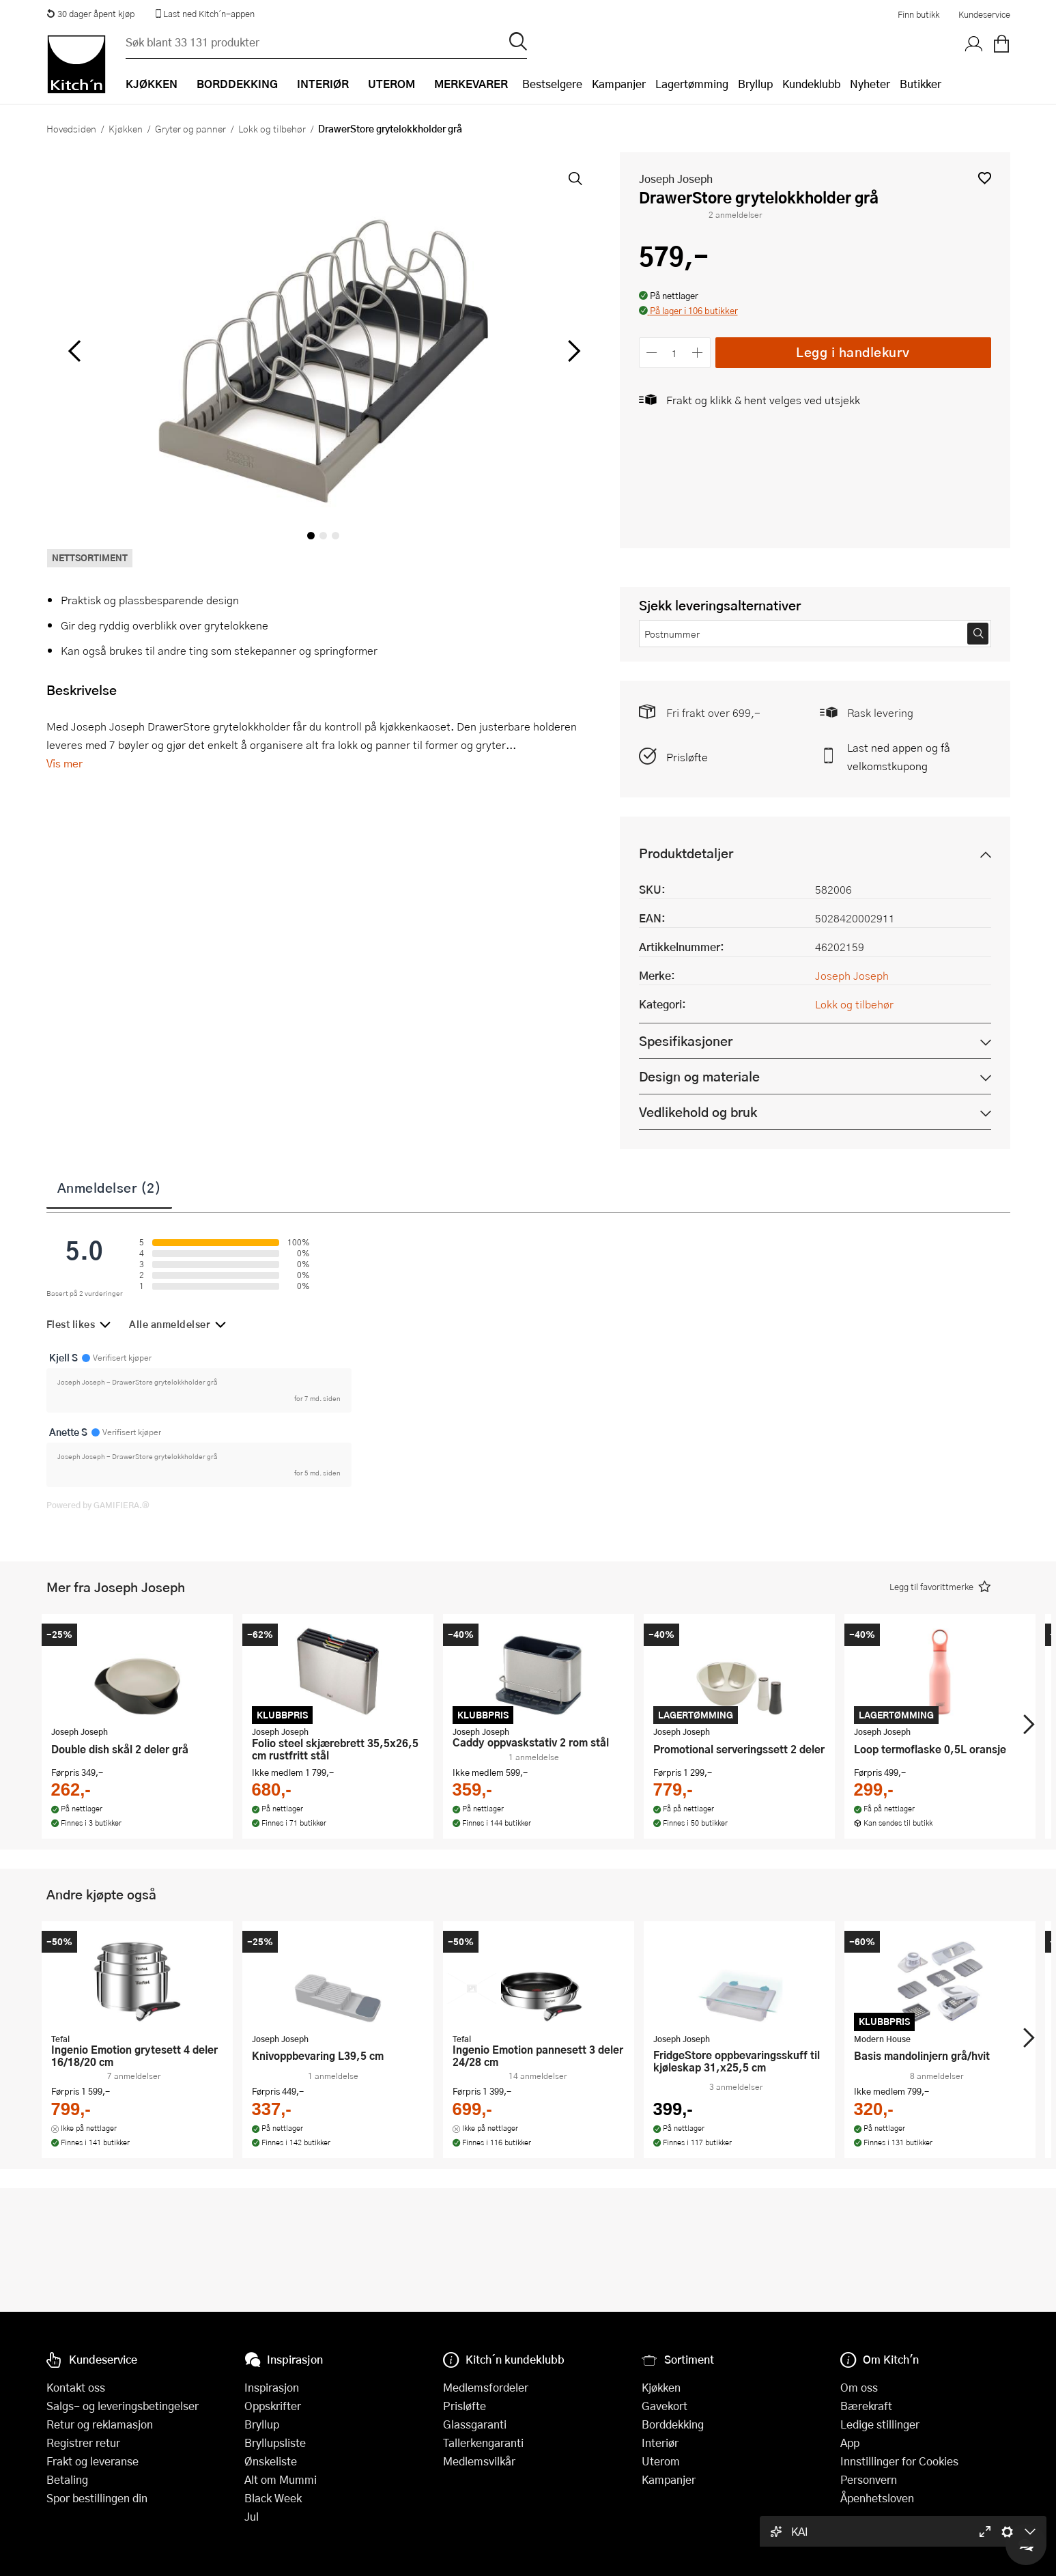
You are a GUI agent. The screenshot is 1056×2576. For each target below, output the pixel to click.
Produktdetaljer (686, 853)
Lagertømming (691, 83)
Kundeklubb (811, 83)
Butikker (920, 83)
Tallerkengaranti (483, 2442)
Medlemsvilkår (479, 2461)
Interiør (660, 2442)
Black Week (273, 2498)
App (849, 2442)
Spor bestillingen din (96, 2498)
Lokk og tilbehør (272, 128)
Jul (251, 2516)
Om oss (859, 2387)
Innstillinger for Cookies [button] (899, 2461)
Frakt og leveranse (92, 2461)
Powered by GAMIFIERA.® (97, 1505)
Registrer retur (83, 2442)
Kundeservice (984, 14)
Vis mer (64, 763)
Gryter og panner (190, 128)
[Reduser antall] (652, 352)
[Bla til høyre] (572, 350)
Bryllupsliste (275, 2442)
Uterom (661, 2461)
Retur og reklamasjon (99, 2424)
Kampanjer (619, 83)
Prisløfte (687, 757)
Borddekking (673, 2424)
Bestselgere (552, 83)
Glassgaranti (474, 2424)
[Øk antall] (697, 352)
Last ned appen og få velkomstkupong (898, 756)
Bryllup (755, 83)
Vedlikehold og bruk (698, 1112)
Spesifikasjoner (685, 1041)
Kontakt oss (75, 2387)
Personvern (868, 2479)
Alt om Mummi (280, 2479)
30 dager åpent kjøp (90, 14)
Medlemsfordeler (485, 2387)
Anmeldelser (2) (109, 1187)
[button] (984, 177)
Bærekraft (866, 2406)
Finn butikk (918, 14)
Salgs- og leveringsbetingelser (122, 2406)
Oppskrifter (272, 2406)
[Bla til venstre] (75, 350)
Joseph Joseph (676, 178)
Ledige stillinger (879, 2424)
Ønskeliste (270, 2461)
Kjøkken (126, 128)
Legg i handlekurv (853, 352)
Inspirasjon (271, 2387)
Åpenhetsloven (877, 2498)
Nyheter (870, 83)
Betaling (67, 2479)
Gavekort (664, 2406)
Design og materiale (699, 1076)
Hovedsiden (71, 128)
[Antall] (674, 352)
